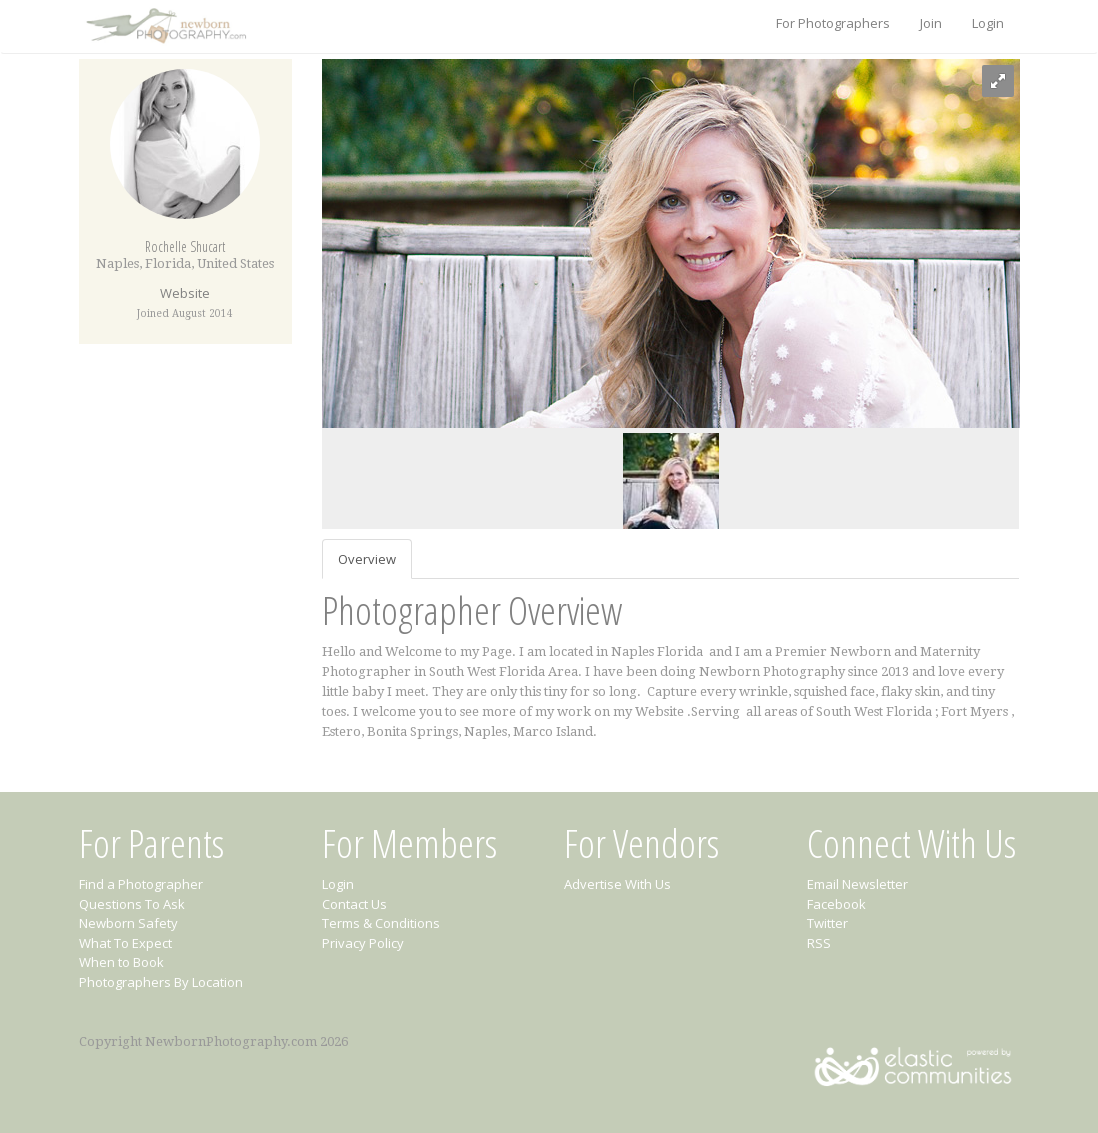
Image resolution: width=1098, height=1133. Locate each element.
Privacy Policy (363, 943)
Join (931, 23)
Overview (367, 559)
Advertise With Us (617, 884)
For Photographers (833, 23)
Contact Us (354, 904)
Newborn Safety (128, 923)
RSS (819, 943)
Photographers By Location (161, 982)
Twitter (827, 923)
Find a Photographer (141, 884)
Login (988, 23)
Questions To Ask (132, 904)
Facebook (836, 904)
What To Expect (125, 943)
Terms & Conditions (381, 923)
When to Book (121, 962)
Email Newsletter (857, 884)
